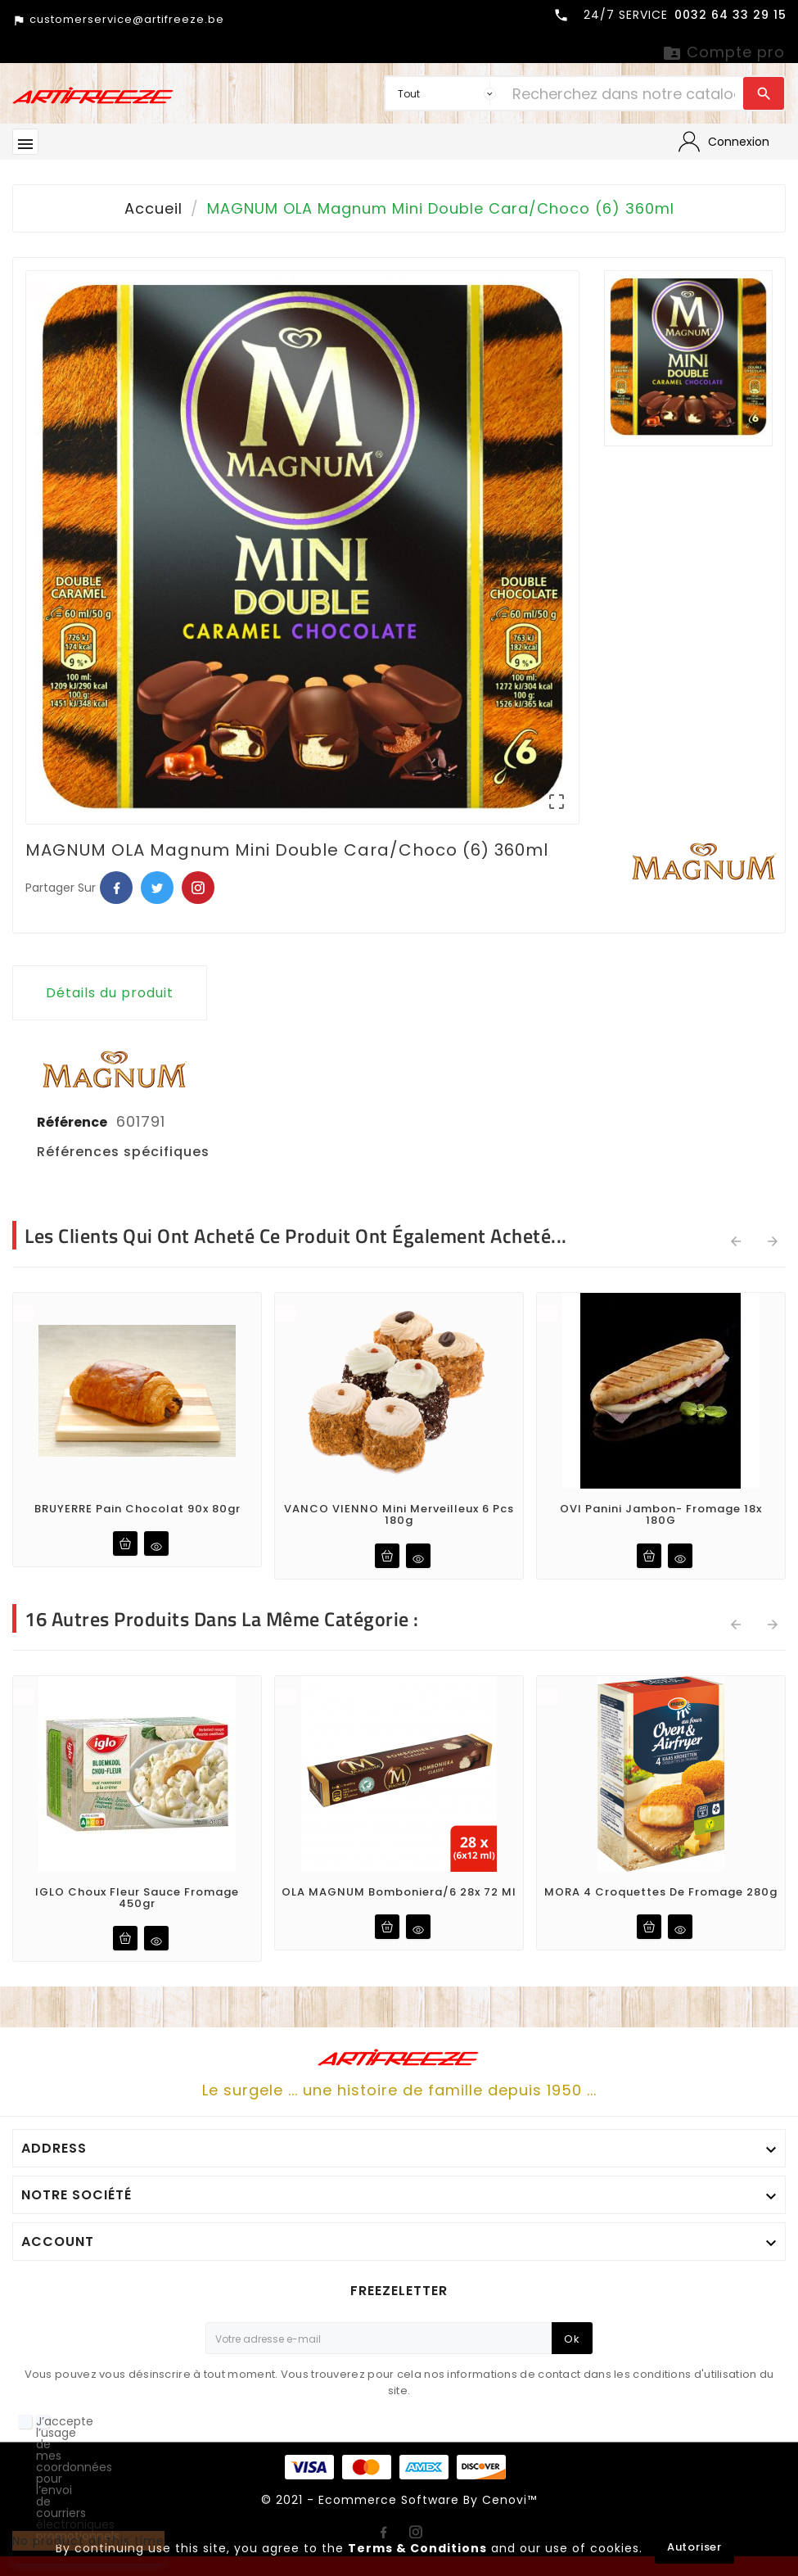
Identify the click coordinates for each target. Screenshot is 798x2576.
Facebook (116, 887)
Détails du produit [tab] (110, 992)
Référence (73, 1122)
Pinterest (198, 887)
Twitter (157, 887)
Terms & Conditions (417, 2548)
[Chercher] (623, 93)
